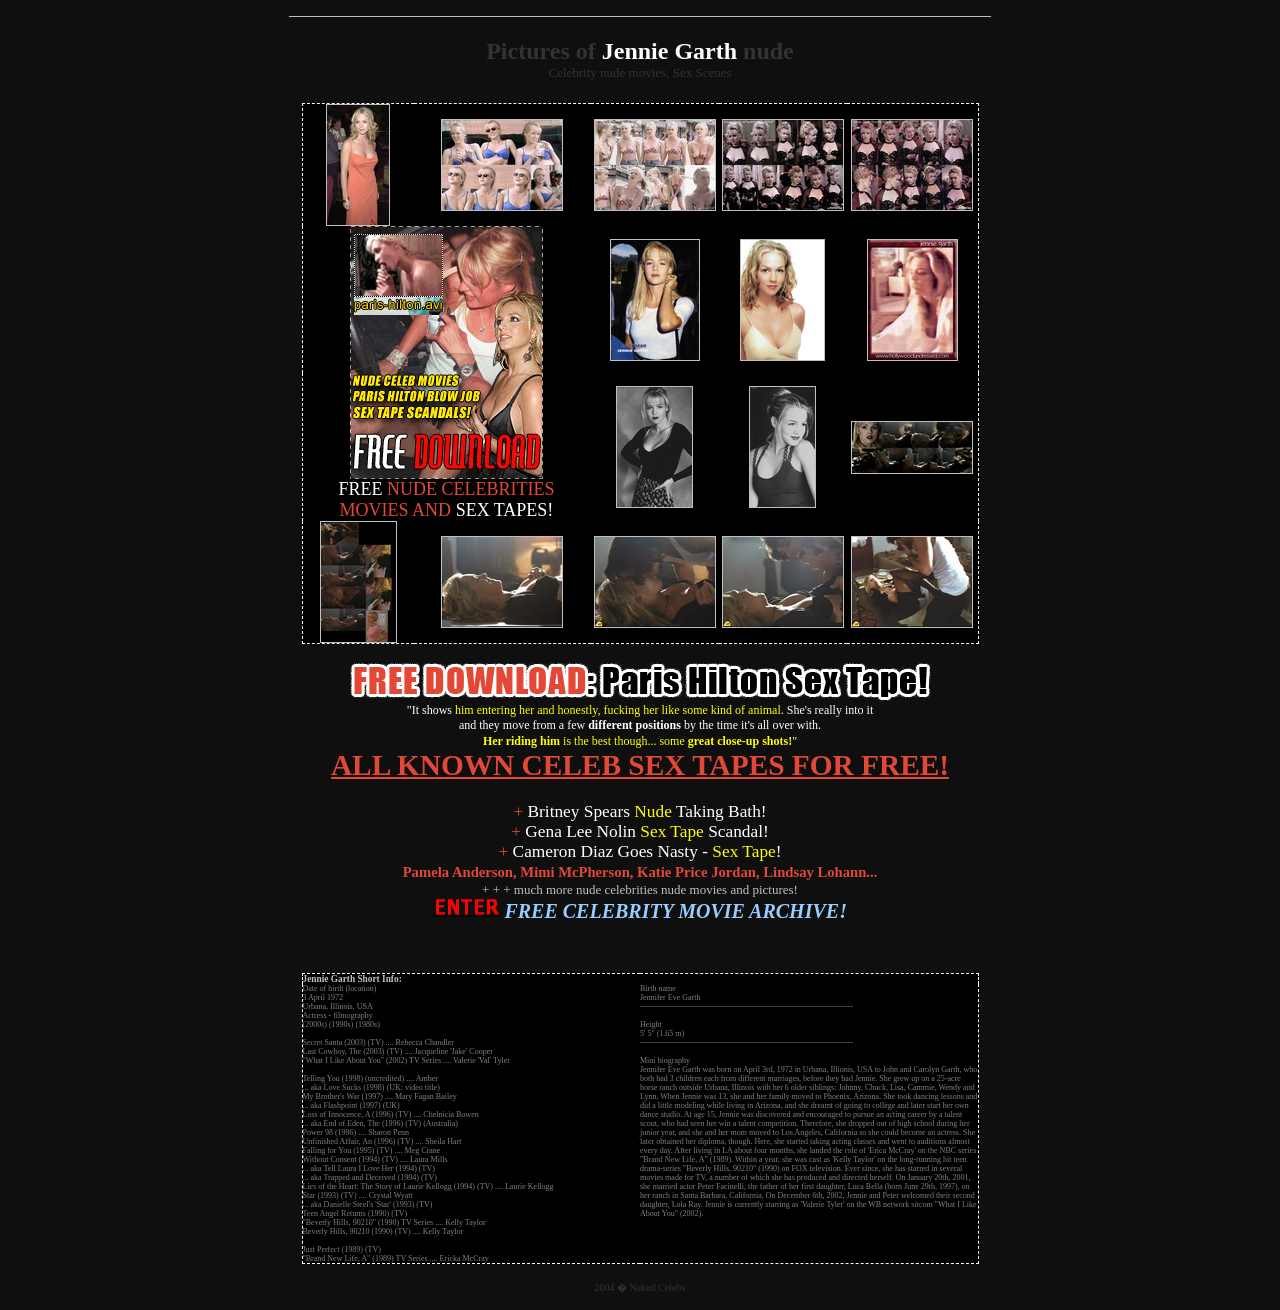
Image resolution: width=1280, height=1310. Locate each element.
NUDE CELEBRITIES (447, 481)
